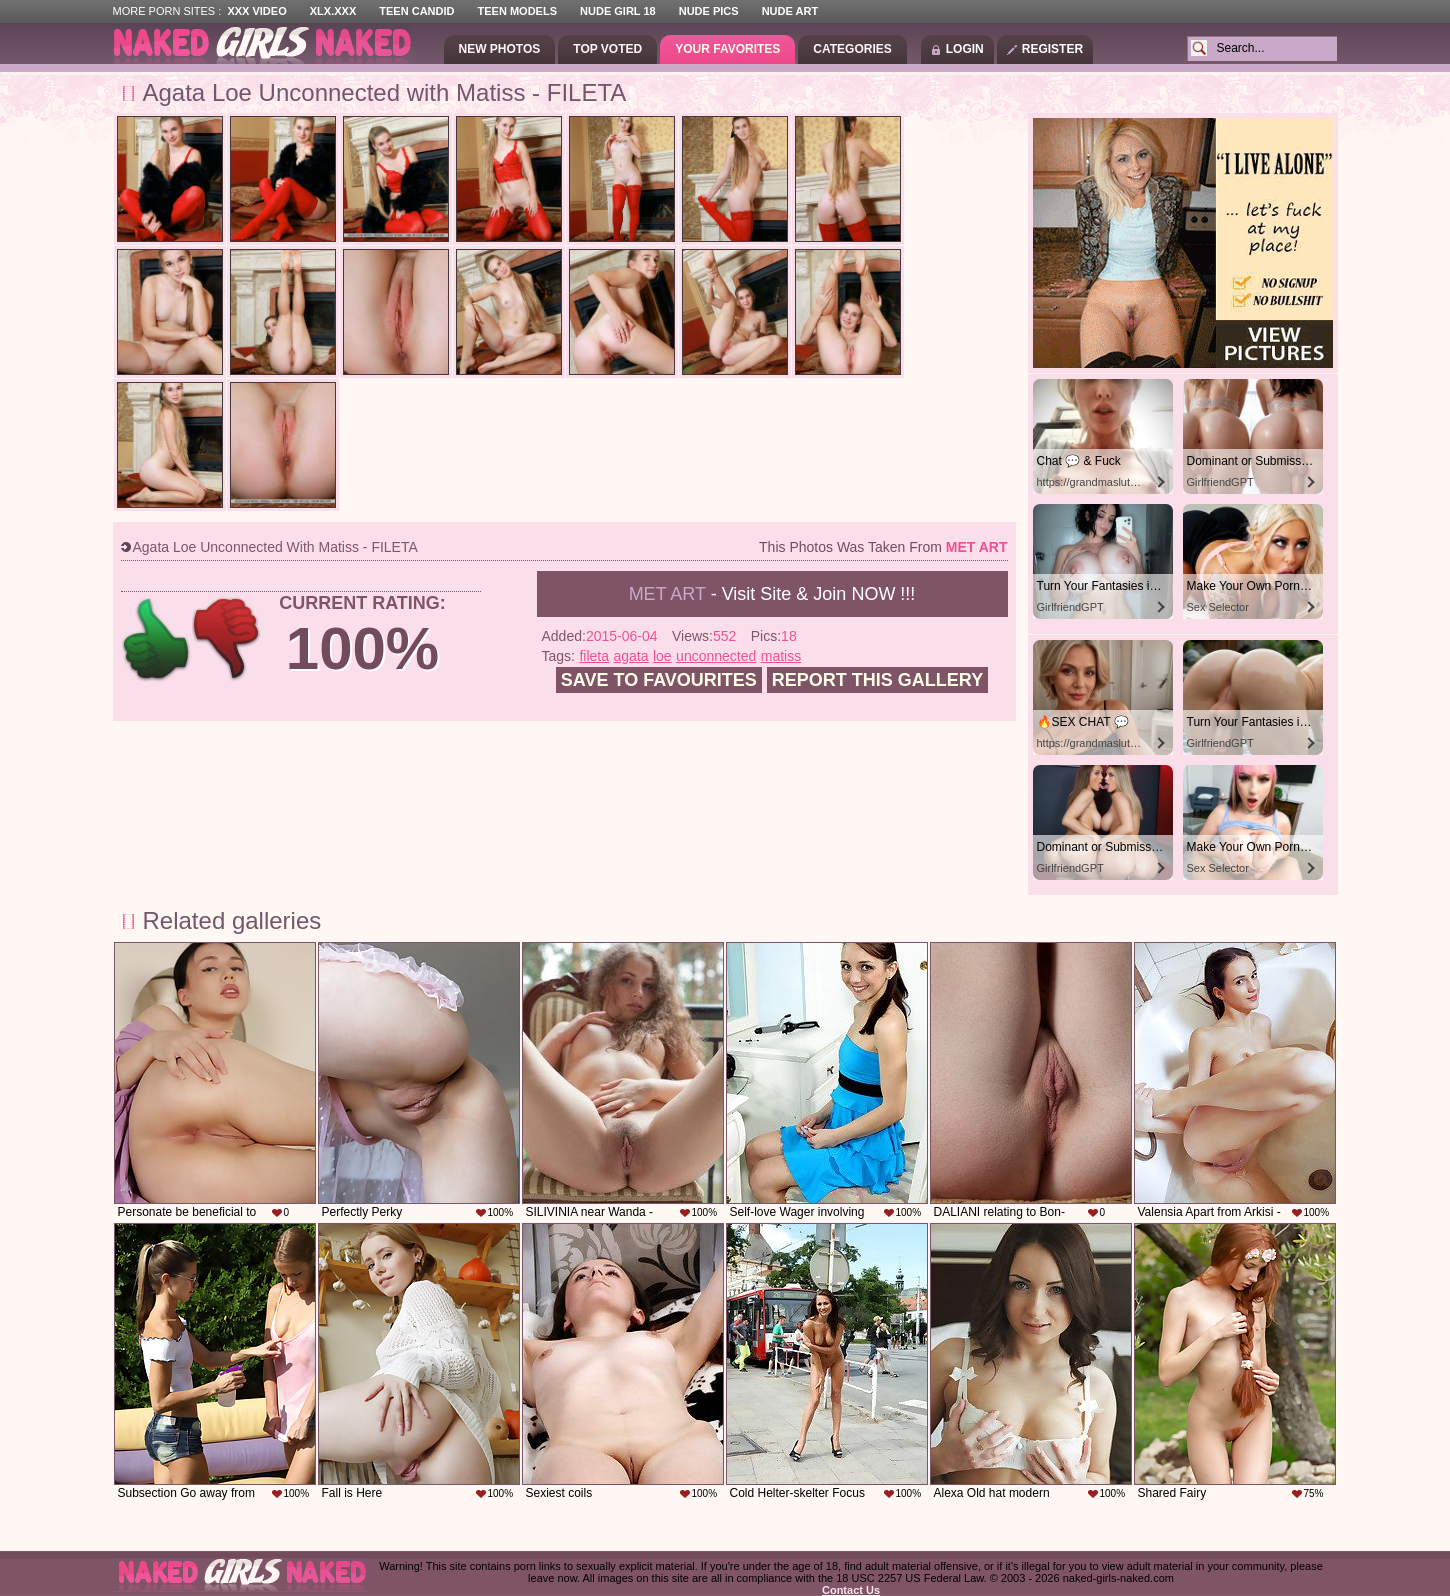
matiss (781, 656)
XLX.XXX (333, 11)
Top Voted (607, 49)
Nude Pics (709, 11)
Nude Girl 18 (618, 11)
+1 (156, 639)
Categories (852, 49)
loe (662, 656)
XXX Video (256, 11)
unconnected (716, 656)
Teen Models (517, 11)
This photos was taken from (883, 547)
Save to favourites (659, 680)
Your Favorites (727, 49)
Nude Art (790, 11)
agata (630, 656)
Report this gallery (877, 680)
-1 (227, 639)
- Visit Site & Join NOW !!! (772, 594)
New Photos (500, 49)
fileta (594, 656)
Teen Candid (416, 11)
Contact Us (851, 1590)
